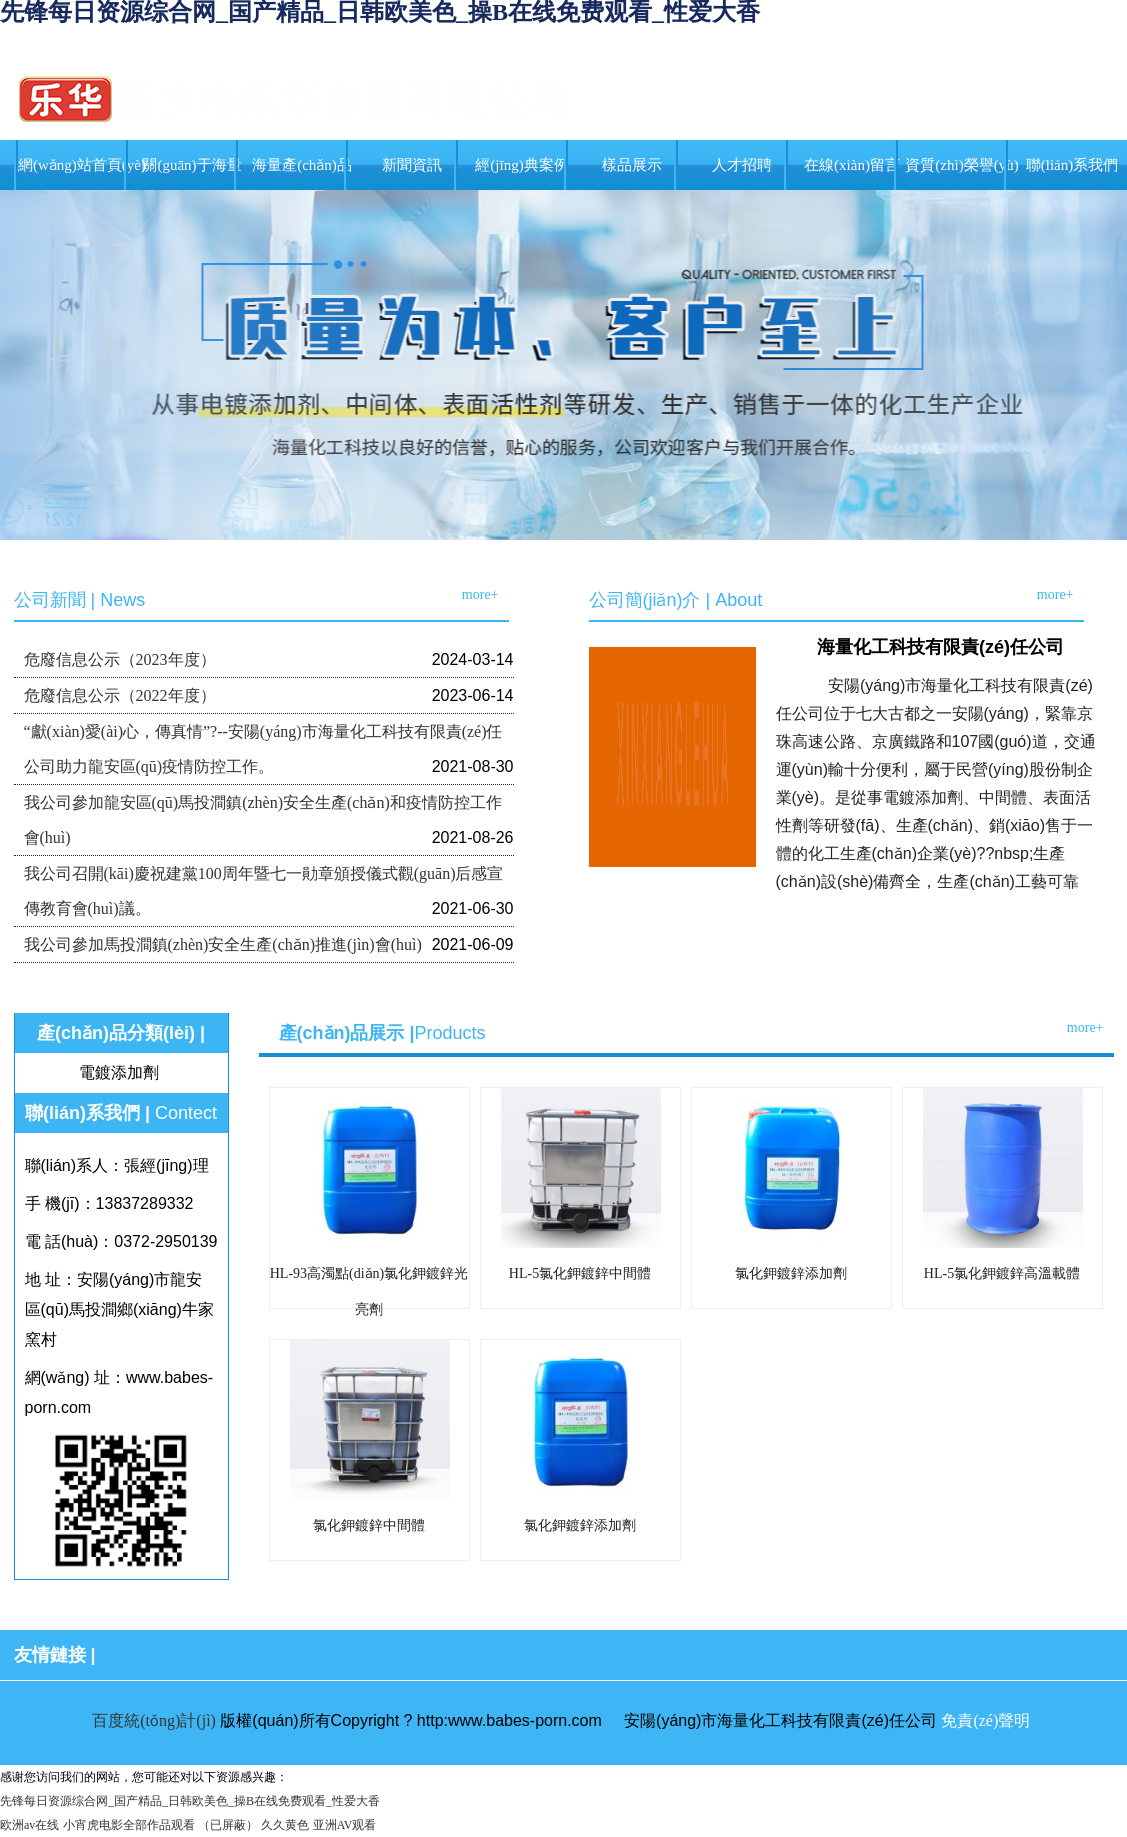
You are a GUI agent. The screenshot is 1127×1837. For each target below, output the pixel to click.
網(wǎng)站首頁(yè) (82, 165)
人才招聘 (742, 165)
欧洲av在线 (29, 1825)
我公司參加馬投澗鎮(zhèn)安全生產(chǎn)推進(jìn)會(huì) (223, 944)
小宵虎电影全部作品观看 (129, 1825)
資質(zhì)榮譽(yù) (961, 165)
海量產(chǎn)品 (302, 165)
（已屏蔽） (228, 1825)
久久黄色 (285, 1825)
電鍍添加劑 (119, 1072)
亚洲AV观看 (345, 1825)
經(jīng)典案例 (521, 165)
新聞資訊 (412, 165)
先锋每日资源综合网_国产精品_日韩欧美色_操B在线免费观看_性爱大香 (190, 1801)
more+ (480, 594)
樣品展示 (632, 165)
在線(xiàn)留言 (852, 165)
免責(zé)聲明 (985, 1720)
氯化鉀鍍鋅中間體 (369, 1525)
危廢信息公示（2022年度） (120, 695)
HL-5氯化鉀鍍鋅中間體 (580, 1273)
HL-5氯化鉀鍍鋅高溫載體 (1002, 1273)
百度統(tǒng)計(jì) (154, 1720)
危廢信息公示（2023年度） (120, 659)
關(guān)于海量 (191, 165)
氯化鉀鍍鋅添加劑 (791, 1273)
